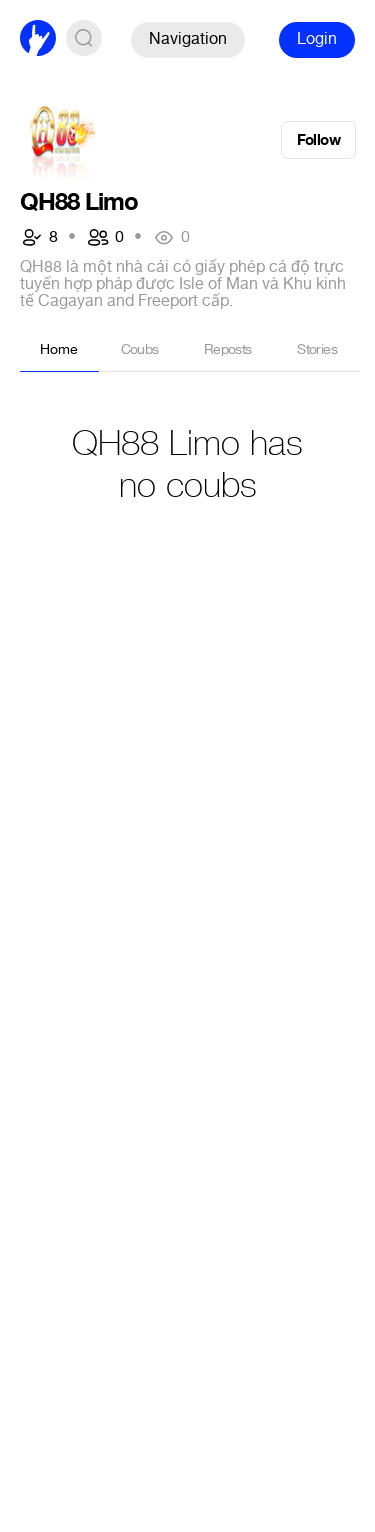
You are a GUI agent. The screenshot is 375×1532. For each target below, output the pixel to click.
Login (317, 38)
